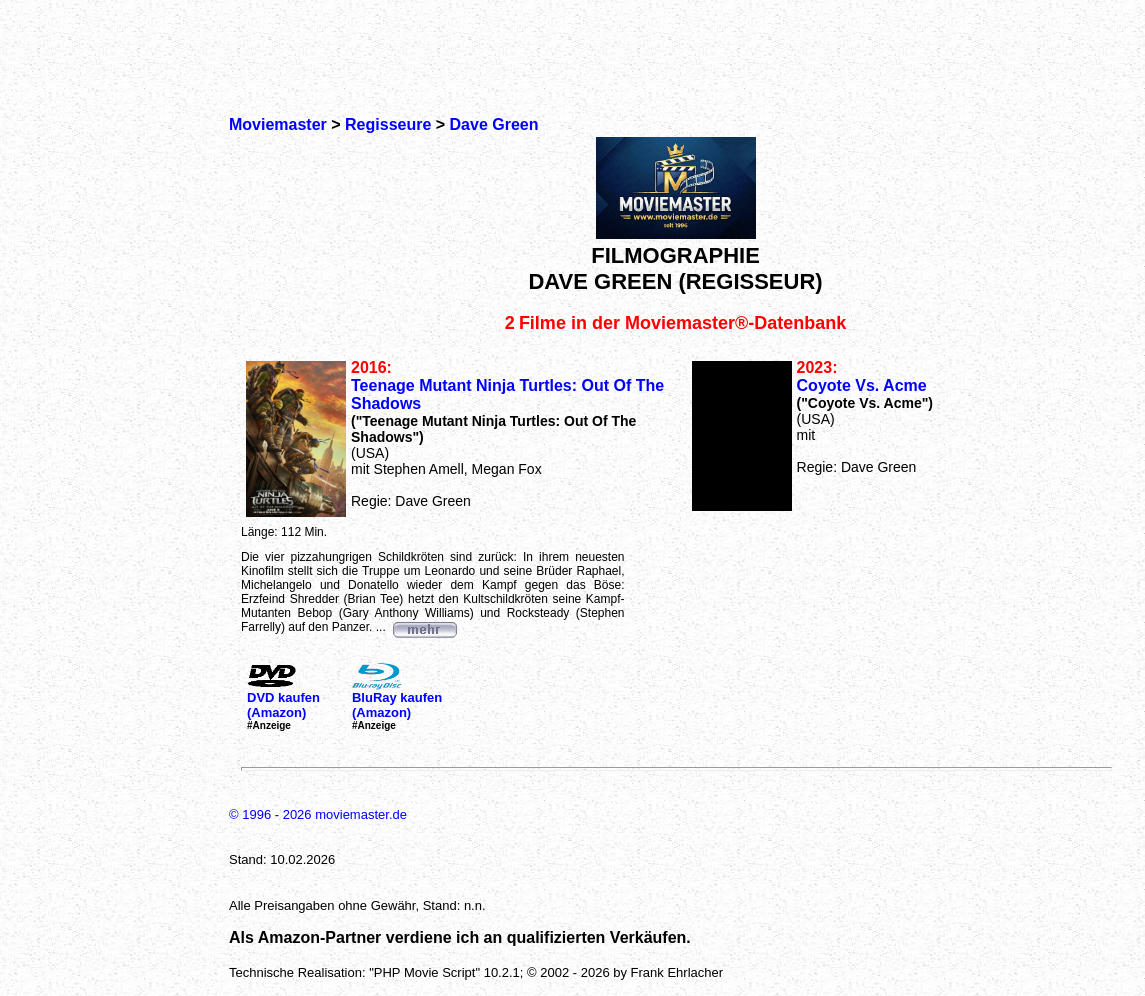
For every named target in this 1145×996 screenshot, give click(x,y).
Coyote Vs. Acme (862, 385)
